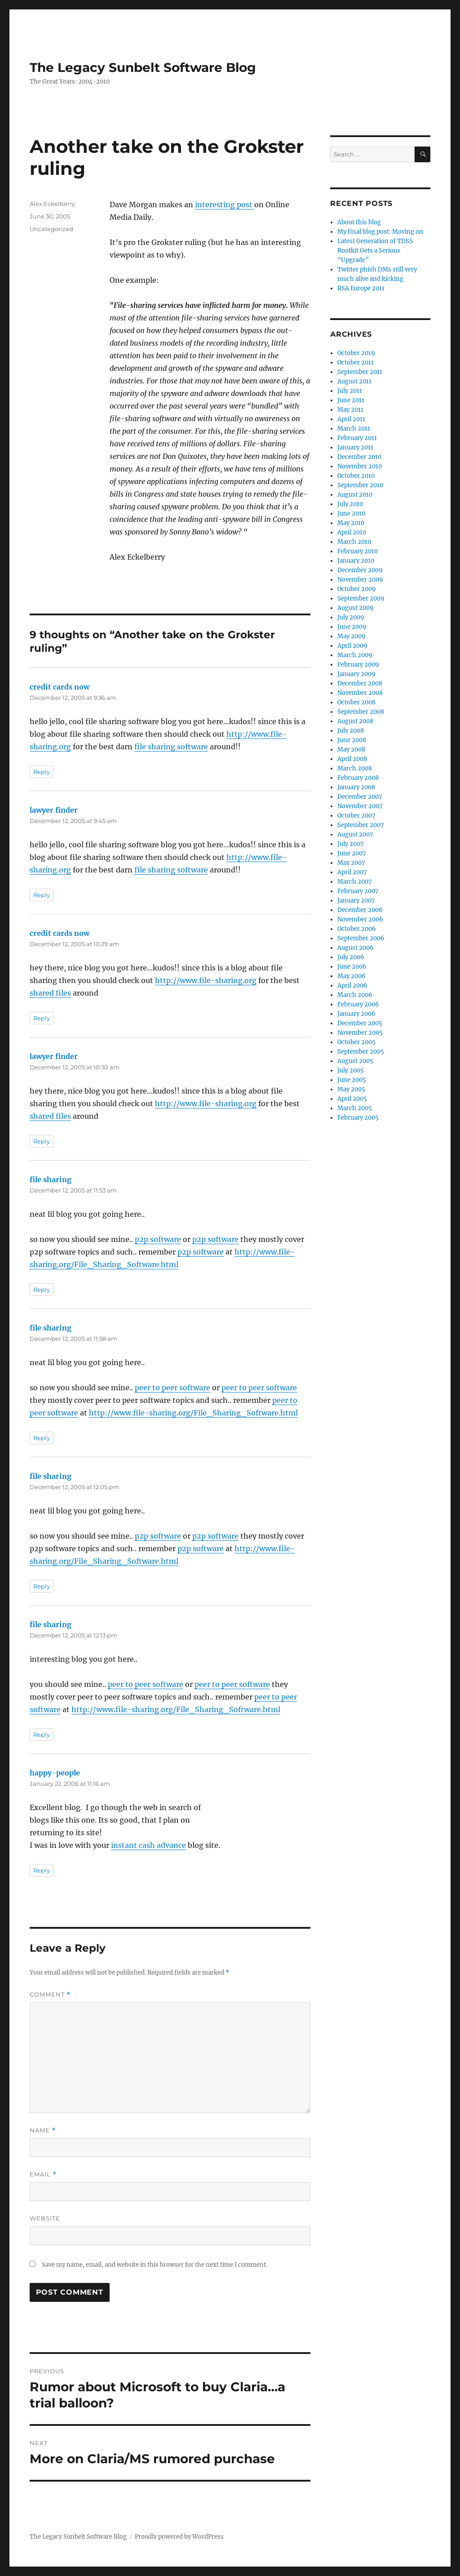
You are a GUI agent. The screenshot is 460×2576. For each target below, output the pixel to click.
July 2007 (350, 844)
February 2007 (358, 891)
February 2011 (357, 438)
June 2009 (352, 627)
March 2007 (354, 881)
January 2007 (356, 900)
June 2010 (351, 513)
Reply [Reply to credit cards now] (41, 771)
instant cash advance (148, 1845)
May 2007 (351, 863)
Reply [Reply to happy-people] (41, 1870)
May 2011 (350, 410)
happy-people (55, 1772)
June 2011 (350, 400)
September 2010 (360, 485)
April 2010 (351, 532)
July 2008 (350, 730)
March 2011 (353, 428)
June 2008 (351, 740)
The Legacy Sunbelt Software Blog (143, 67)
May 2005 (351, 1089)
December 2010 (359, 457)
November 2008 (360, 693)
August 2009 (355, 608)
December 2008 (359, 683)
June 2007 (351, 853)
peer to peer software (172, 1387)
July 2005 (350, 1070)
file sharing (50, 1179)
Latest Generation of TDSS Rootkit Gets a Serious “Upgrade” (375, 250)
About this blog (359, 222)
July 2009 (350, 617)
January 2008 (356, 787)
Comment (50, 1994)
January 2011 (355, 447)
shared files (50, 992)
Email (43, 2174)
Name (43, 2130)
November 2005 (360, 1033)
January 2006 (356, 1014)
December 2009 (360, 570)
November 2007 (360, 806)
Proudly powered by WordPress (179, 2536)
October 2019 (356, 353)
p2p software (158, 1239)
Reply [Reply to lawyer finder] (41, 895)
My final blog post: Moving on (380, 232)
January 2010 (355, 561)
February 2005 (358, 1117)
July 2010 (350, 504)
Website (45, 2218)
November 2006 (360, 919)
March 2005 (354, 1108)
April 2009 (352, 646)
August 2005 (355, 1061)
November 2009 (360, 579)
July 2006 (350, 957)
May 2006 (351, 976)
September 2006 (361, 938)
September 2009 (361, 598)
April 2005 (352, 1099)
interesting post (224, 204)
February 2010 (357, 551)
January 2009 (356, 674)
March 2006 (354, 995)
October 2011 (355, 362)
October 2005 (356, 1042)
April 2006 (352, 985)
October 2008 (356, 702)
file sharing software (171, 746)
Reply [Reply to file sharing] (41, 1289)
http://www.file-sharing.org (206, 980)
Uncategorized (51, 228)
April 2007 (352, 872)
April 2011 (351, 419)
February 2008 (358, 778)
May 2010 (350, 523)
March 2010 (354, 542)
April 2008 (352, 759)
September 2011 (359, 372)
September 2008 (360, 712)
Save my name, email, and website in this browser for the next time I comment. (154, 2265)
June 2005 (351, 1080)
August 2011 (354, 381)
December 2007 (359, 797)
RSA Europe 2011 (361, 288)
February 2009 (358, 664)
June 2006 (352, 966)
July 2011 (349, 391)
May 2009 (351, 636)
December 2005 (359, 1023)
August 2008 (355, 721)
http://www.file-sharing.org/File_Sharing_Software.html (193, 1412)
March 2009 (354, 655)
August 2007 (355, 834)
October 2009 (356, 589)
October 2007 (356, 815)
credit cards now (59, 686)
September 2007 (360, 825)
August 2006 (355, 948)
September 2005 (360, 1051)
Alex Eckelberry (52, 203)
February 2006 (358, 1004)
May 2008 (351, 749)
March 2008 (354, 768)
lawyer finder (54, 809)
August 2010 (354, 494)
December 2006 (360, 910)
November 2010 (359, 466)
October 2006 (356, 929)
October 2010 (356, 476)
